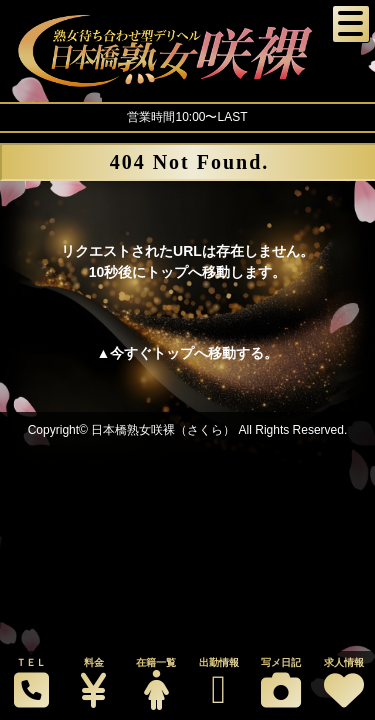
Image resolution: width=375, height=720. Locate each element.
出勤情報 (218, 683)
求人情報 (343, 683)
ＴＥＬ (31, 683)
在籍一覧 (156, 683)
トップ (173, 353)
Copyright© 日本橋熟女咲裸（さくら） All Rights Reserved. (188, 430)
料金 (93, 683)
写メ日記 (281, 683)
